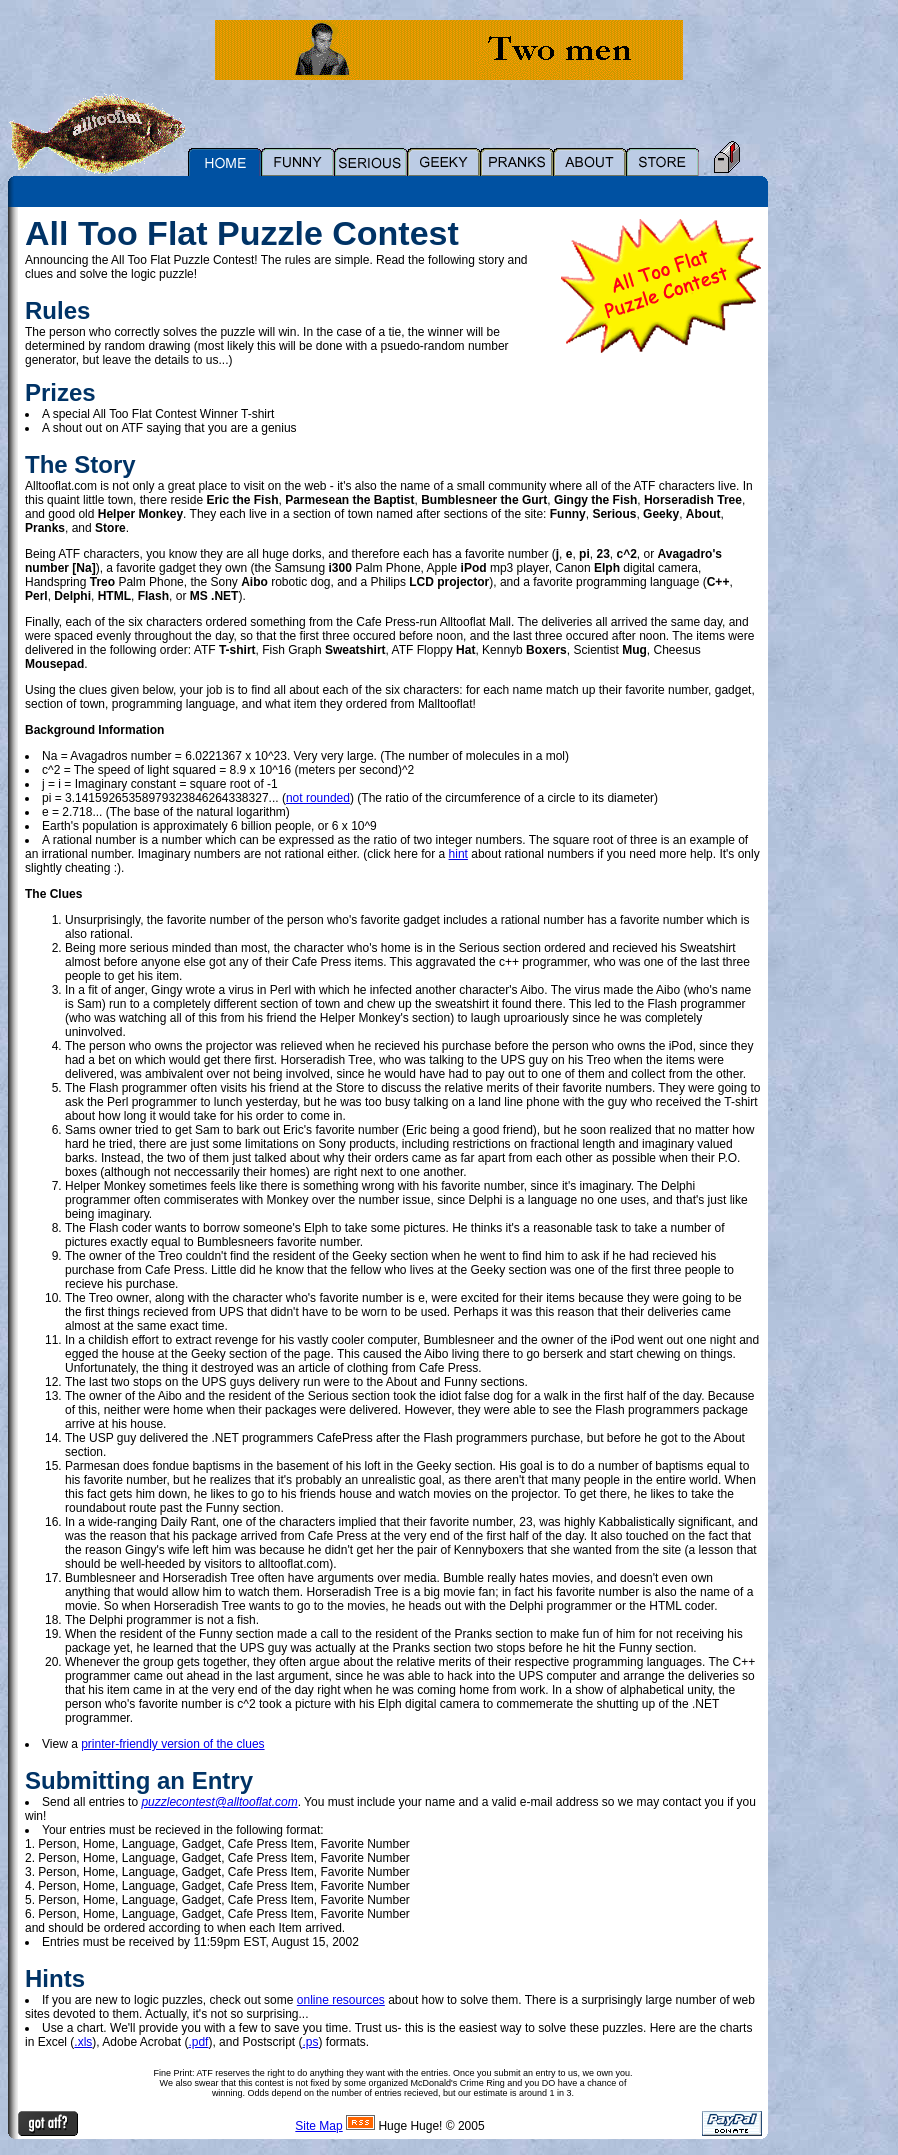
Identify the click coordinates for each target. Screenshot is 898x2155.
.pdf (198, 2042)
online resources (341, 2000)
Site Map (318, 2126)
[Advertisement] (838, 507)
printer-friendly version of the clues (172, 1744)
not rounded (318, 798)
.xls (83, 2042)
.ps (310, 2042)
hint (458, 854)
